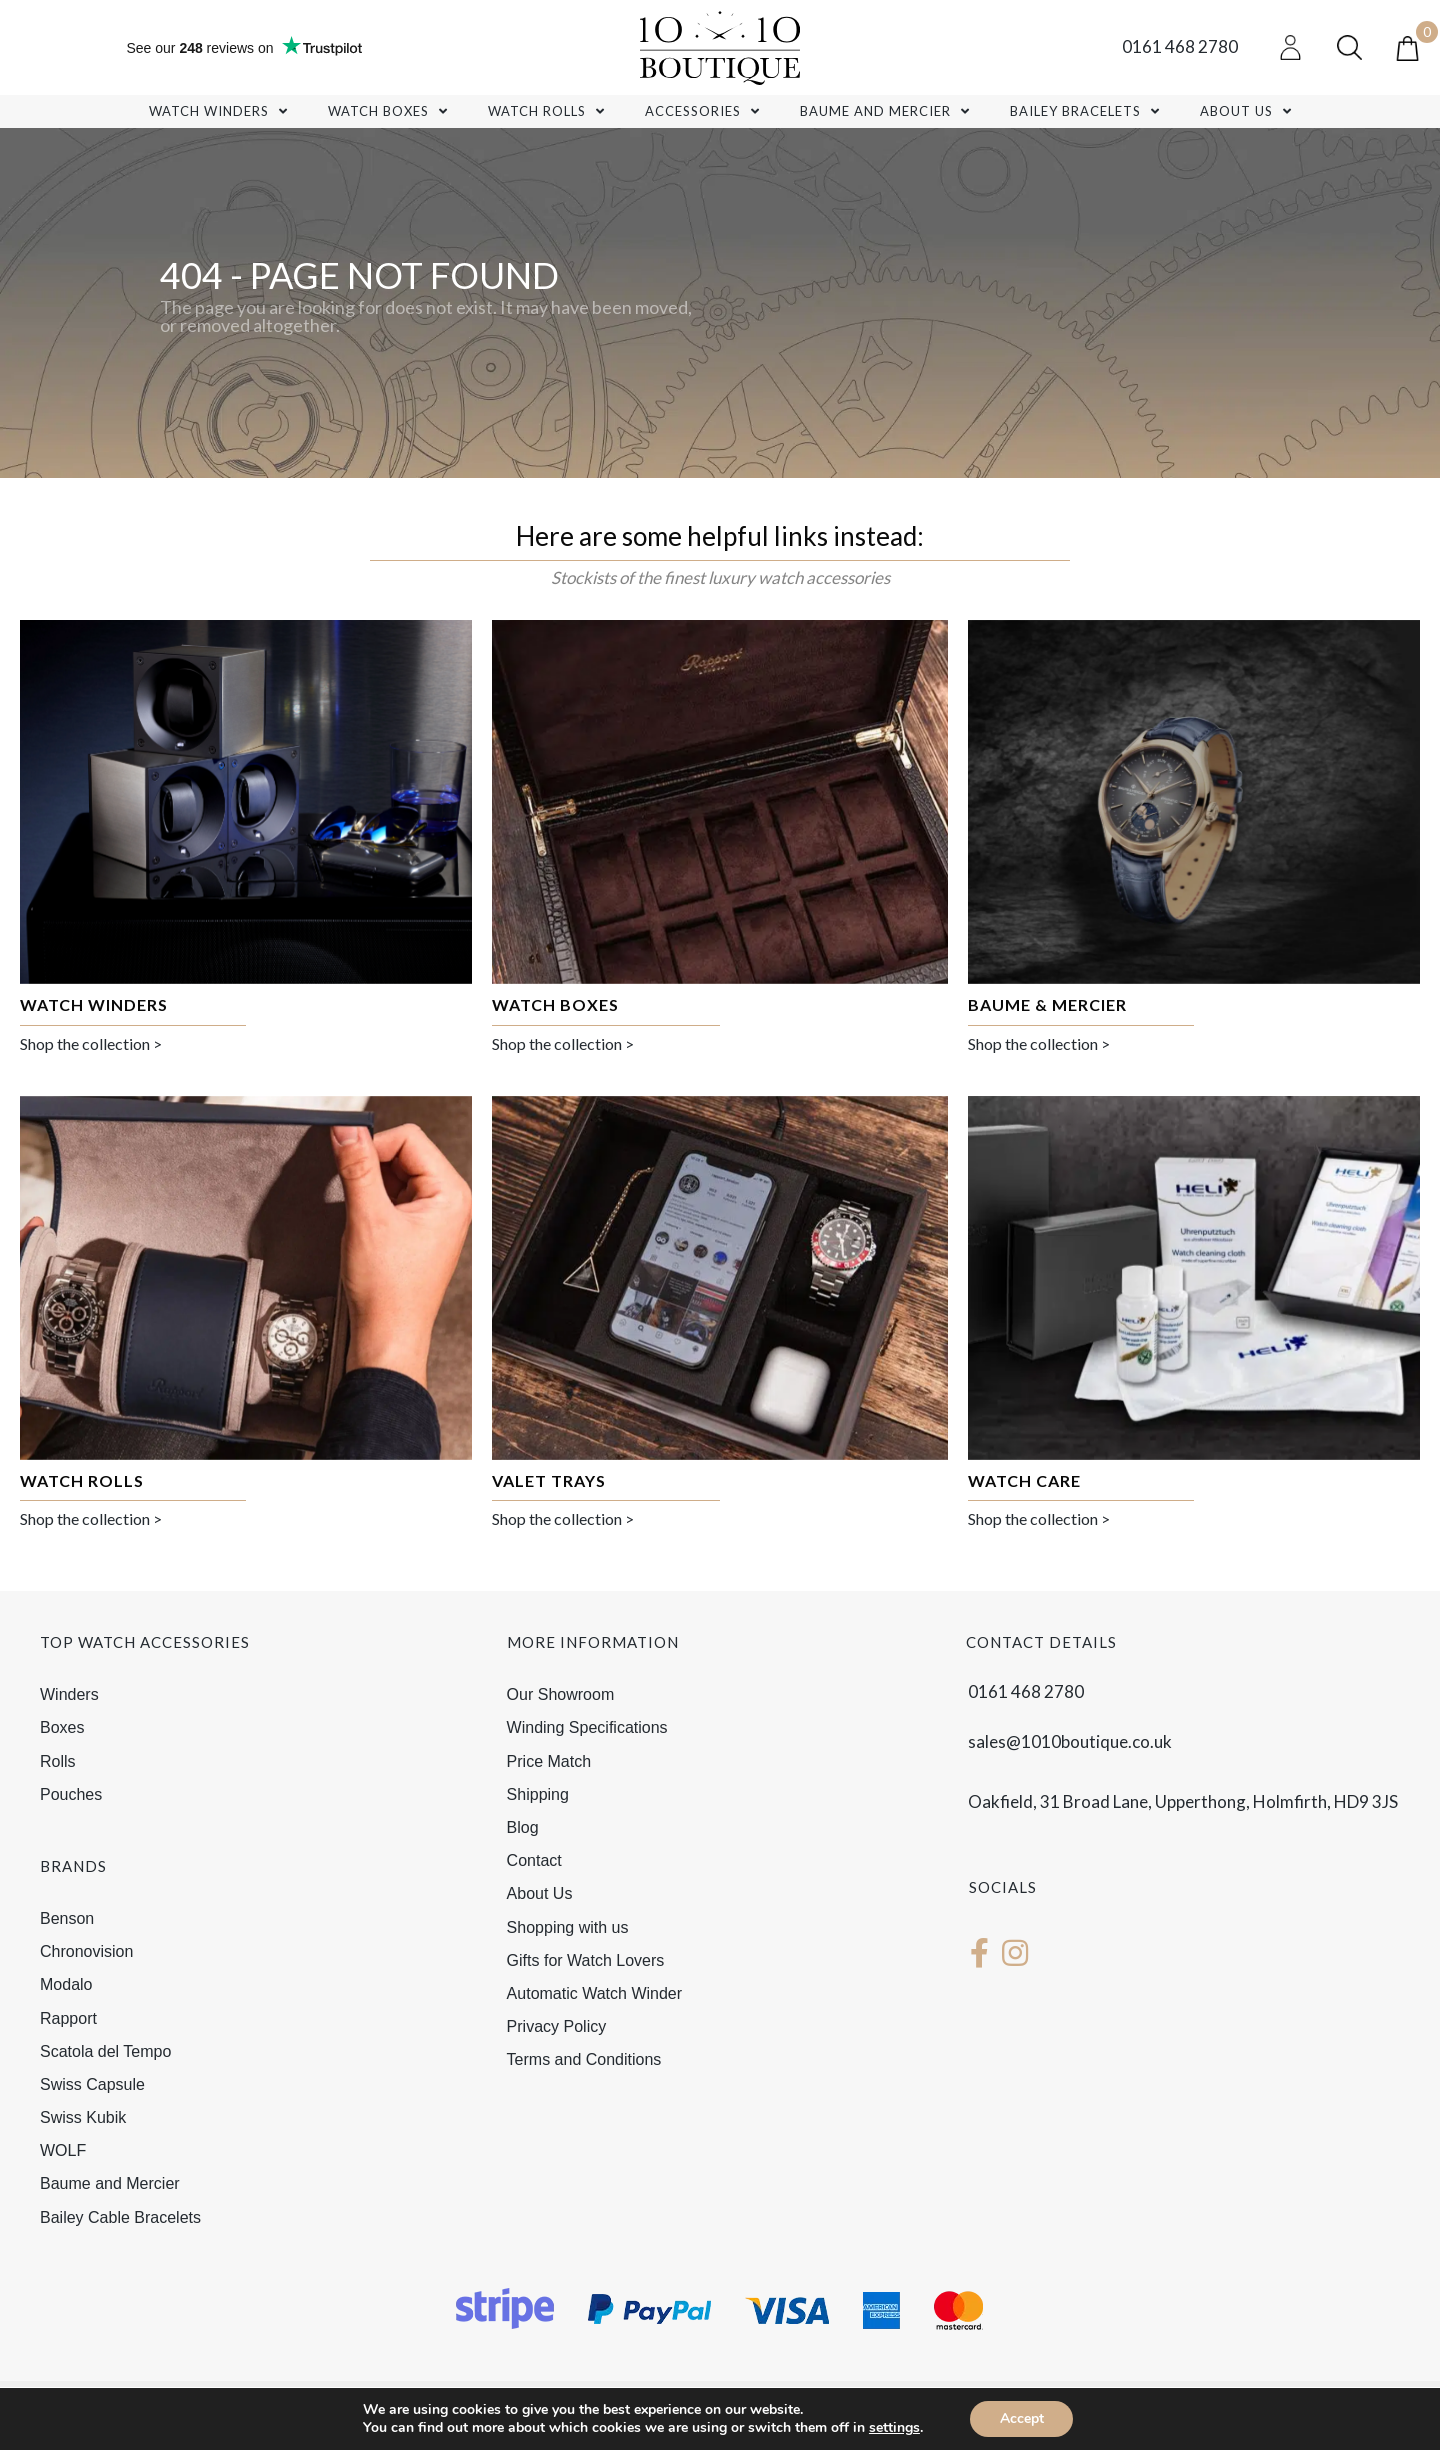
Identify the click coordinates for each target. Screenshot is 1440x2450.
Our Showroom (561, 1694)
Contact (534, 1860)
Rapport (68, 2018)
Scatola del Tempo (105, 2051)
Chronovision (86, 1951)
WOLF (63, 2150)
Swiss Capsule (92, 2084)
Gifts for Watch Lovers (586, 1960)
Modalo (66, 1984)
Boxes (62, 1727)
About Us (540, 1893)
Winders (69, 1694)
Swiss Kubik (83, 2117)
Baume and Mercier (110, 2183)
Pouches (71, 1794)
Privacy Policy (557, 2026)
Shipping (538, 1794)
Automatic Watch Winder (594, 1993)
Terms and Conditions (584, 2059)
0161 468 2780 (1180, 46)
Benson (67, 1918)
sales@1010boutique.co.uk (1070, 1741)
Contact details (1041, 1642)
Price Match (549, 1761)
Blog (523, 1827)
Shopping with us (568, 1927)
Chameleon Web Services (737, 2427)
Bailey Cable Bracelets (120, 2217)
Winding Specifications (587, 1727)
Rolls (58, 1761)
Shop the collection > (91, 1043)
